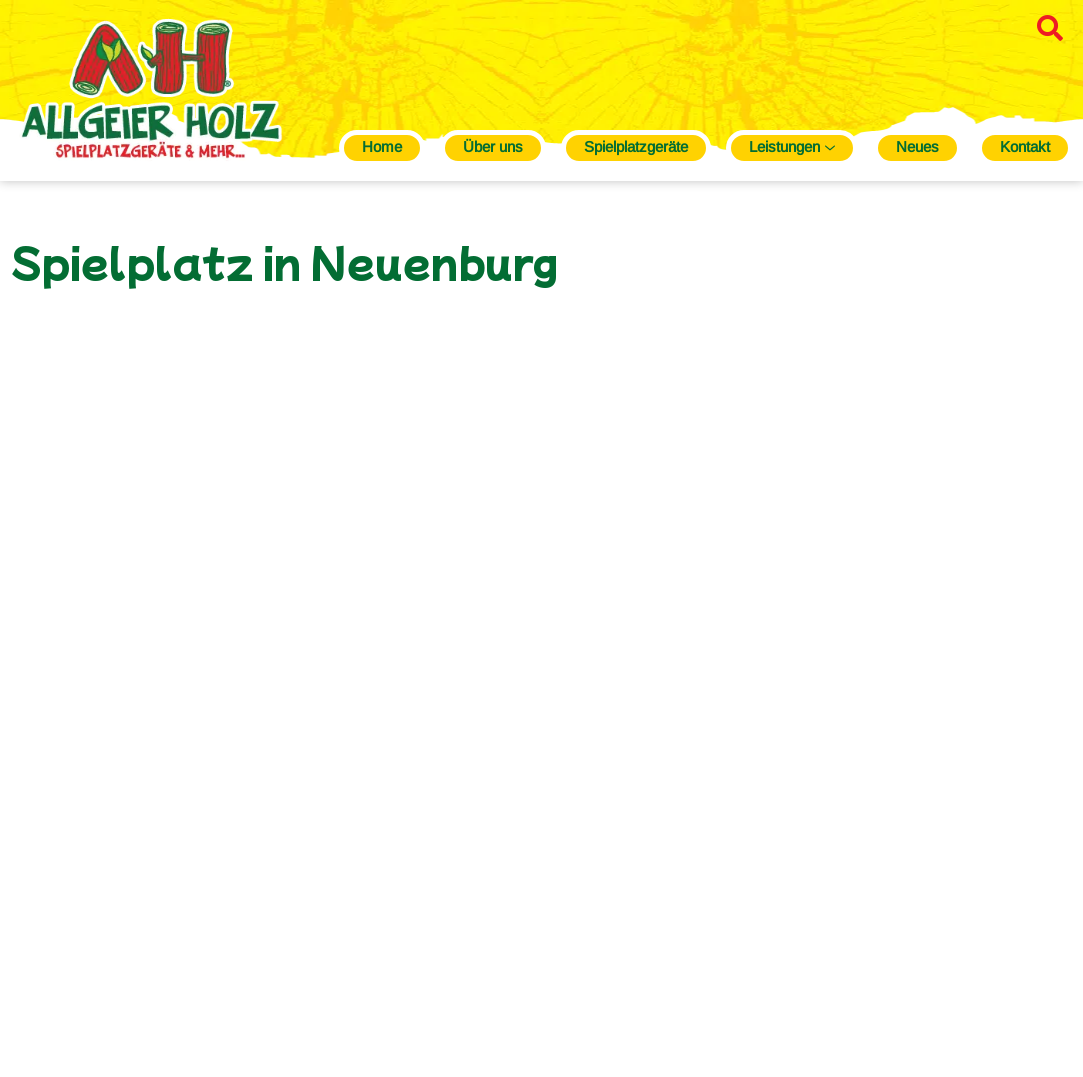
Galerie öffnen (288, 630)
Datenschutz (863, 1022)
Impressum (769, 1022)
